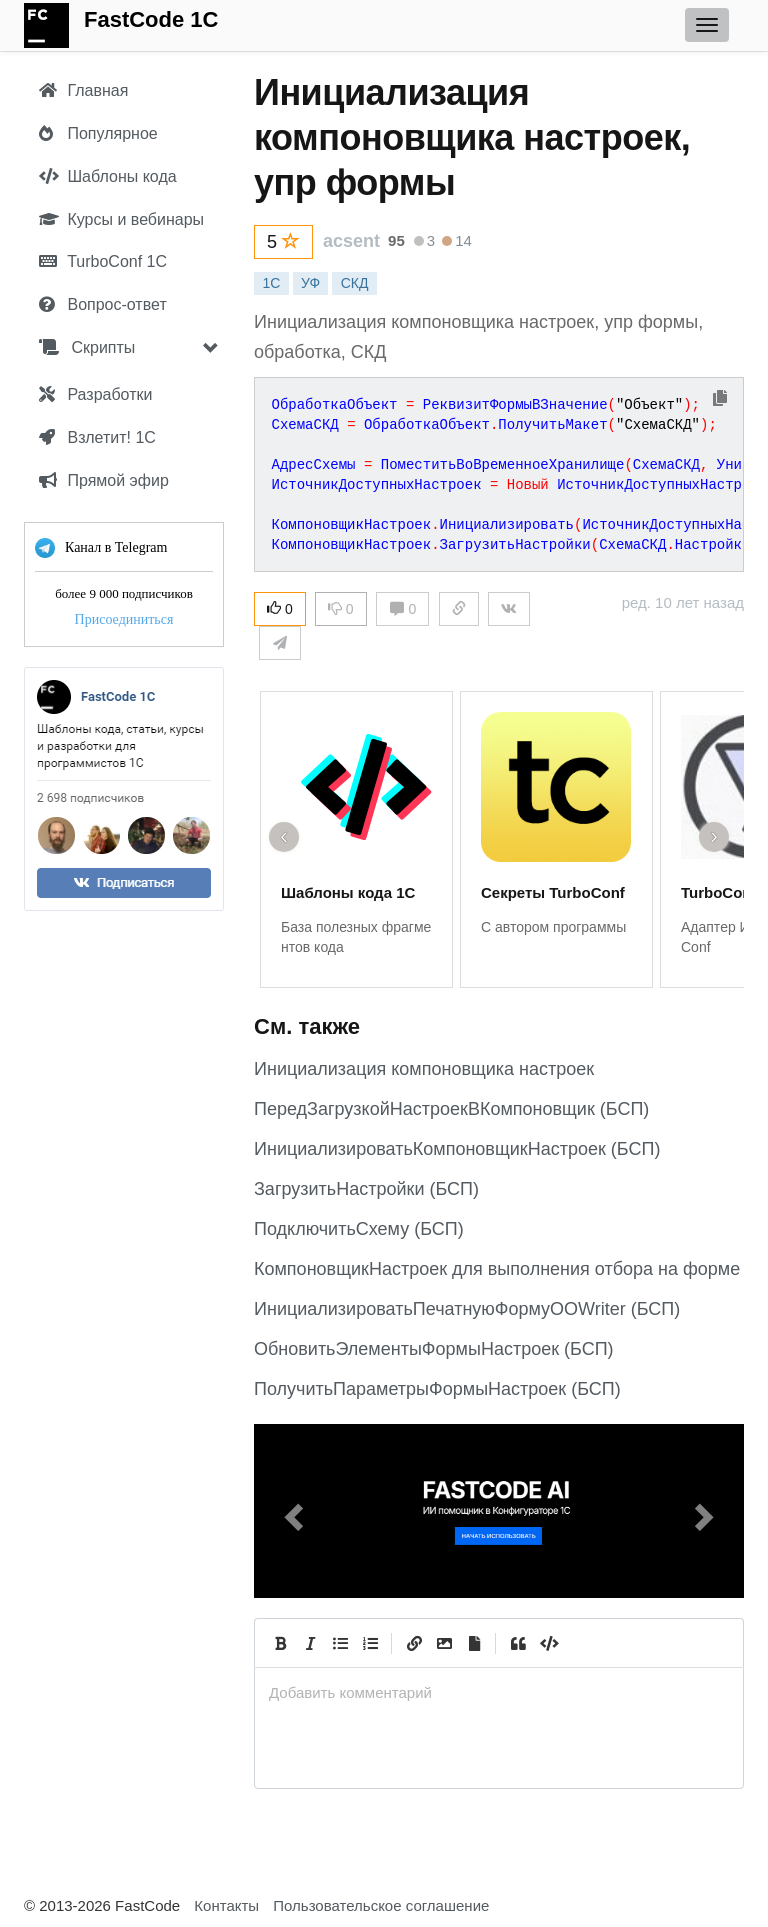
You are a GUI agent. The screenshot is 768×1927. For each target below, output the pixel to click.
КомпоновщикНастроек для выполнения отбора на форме (497, 1269)
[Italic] (310, 1643)
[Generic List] (340, 1643)
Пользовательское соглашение (381, 1905)
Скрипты (87, 347)
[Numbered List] (370, 1643)
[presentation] (499, 1692)
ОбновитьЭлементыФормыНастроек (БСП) (434, 1349)
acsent (351, 241)
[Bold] (280, 1643)
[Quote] (518, 1643)
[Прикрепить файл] (474, 1643)
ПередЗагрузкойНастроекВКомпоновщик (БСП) (451, 1109)
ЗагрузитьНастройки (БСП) (366, 1189)
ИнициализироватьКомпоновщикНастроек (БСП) (457, 1149)
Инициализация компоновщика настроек (424, 1069)
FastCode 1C (151, 19)
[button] (291, 1511)
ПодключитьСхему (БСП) (359, 1229)
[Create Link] (414, 1643)
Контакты (226, 1905)
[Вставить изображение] (444, 1643)
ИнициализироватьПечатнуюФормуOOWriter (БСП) (467, 1309)
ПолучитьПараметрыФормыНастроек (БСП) (437, 1389)
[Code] (548, 1643)
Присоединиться (124, 619)
